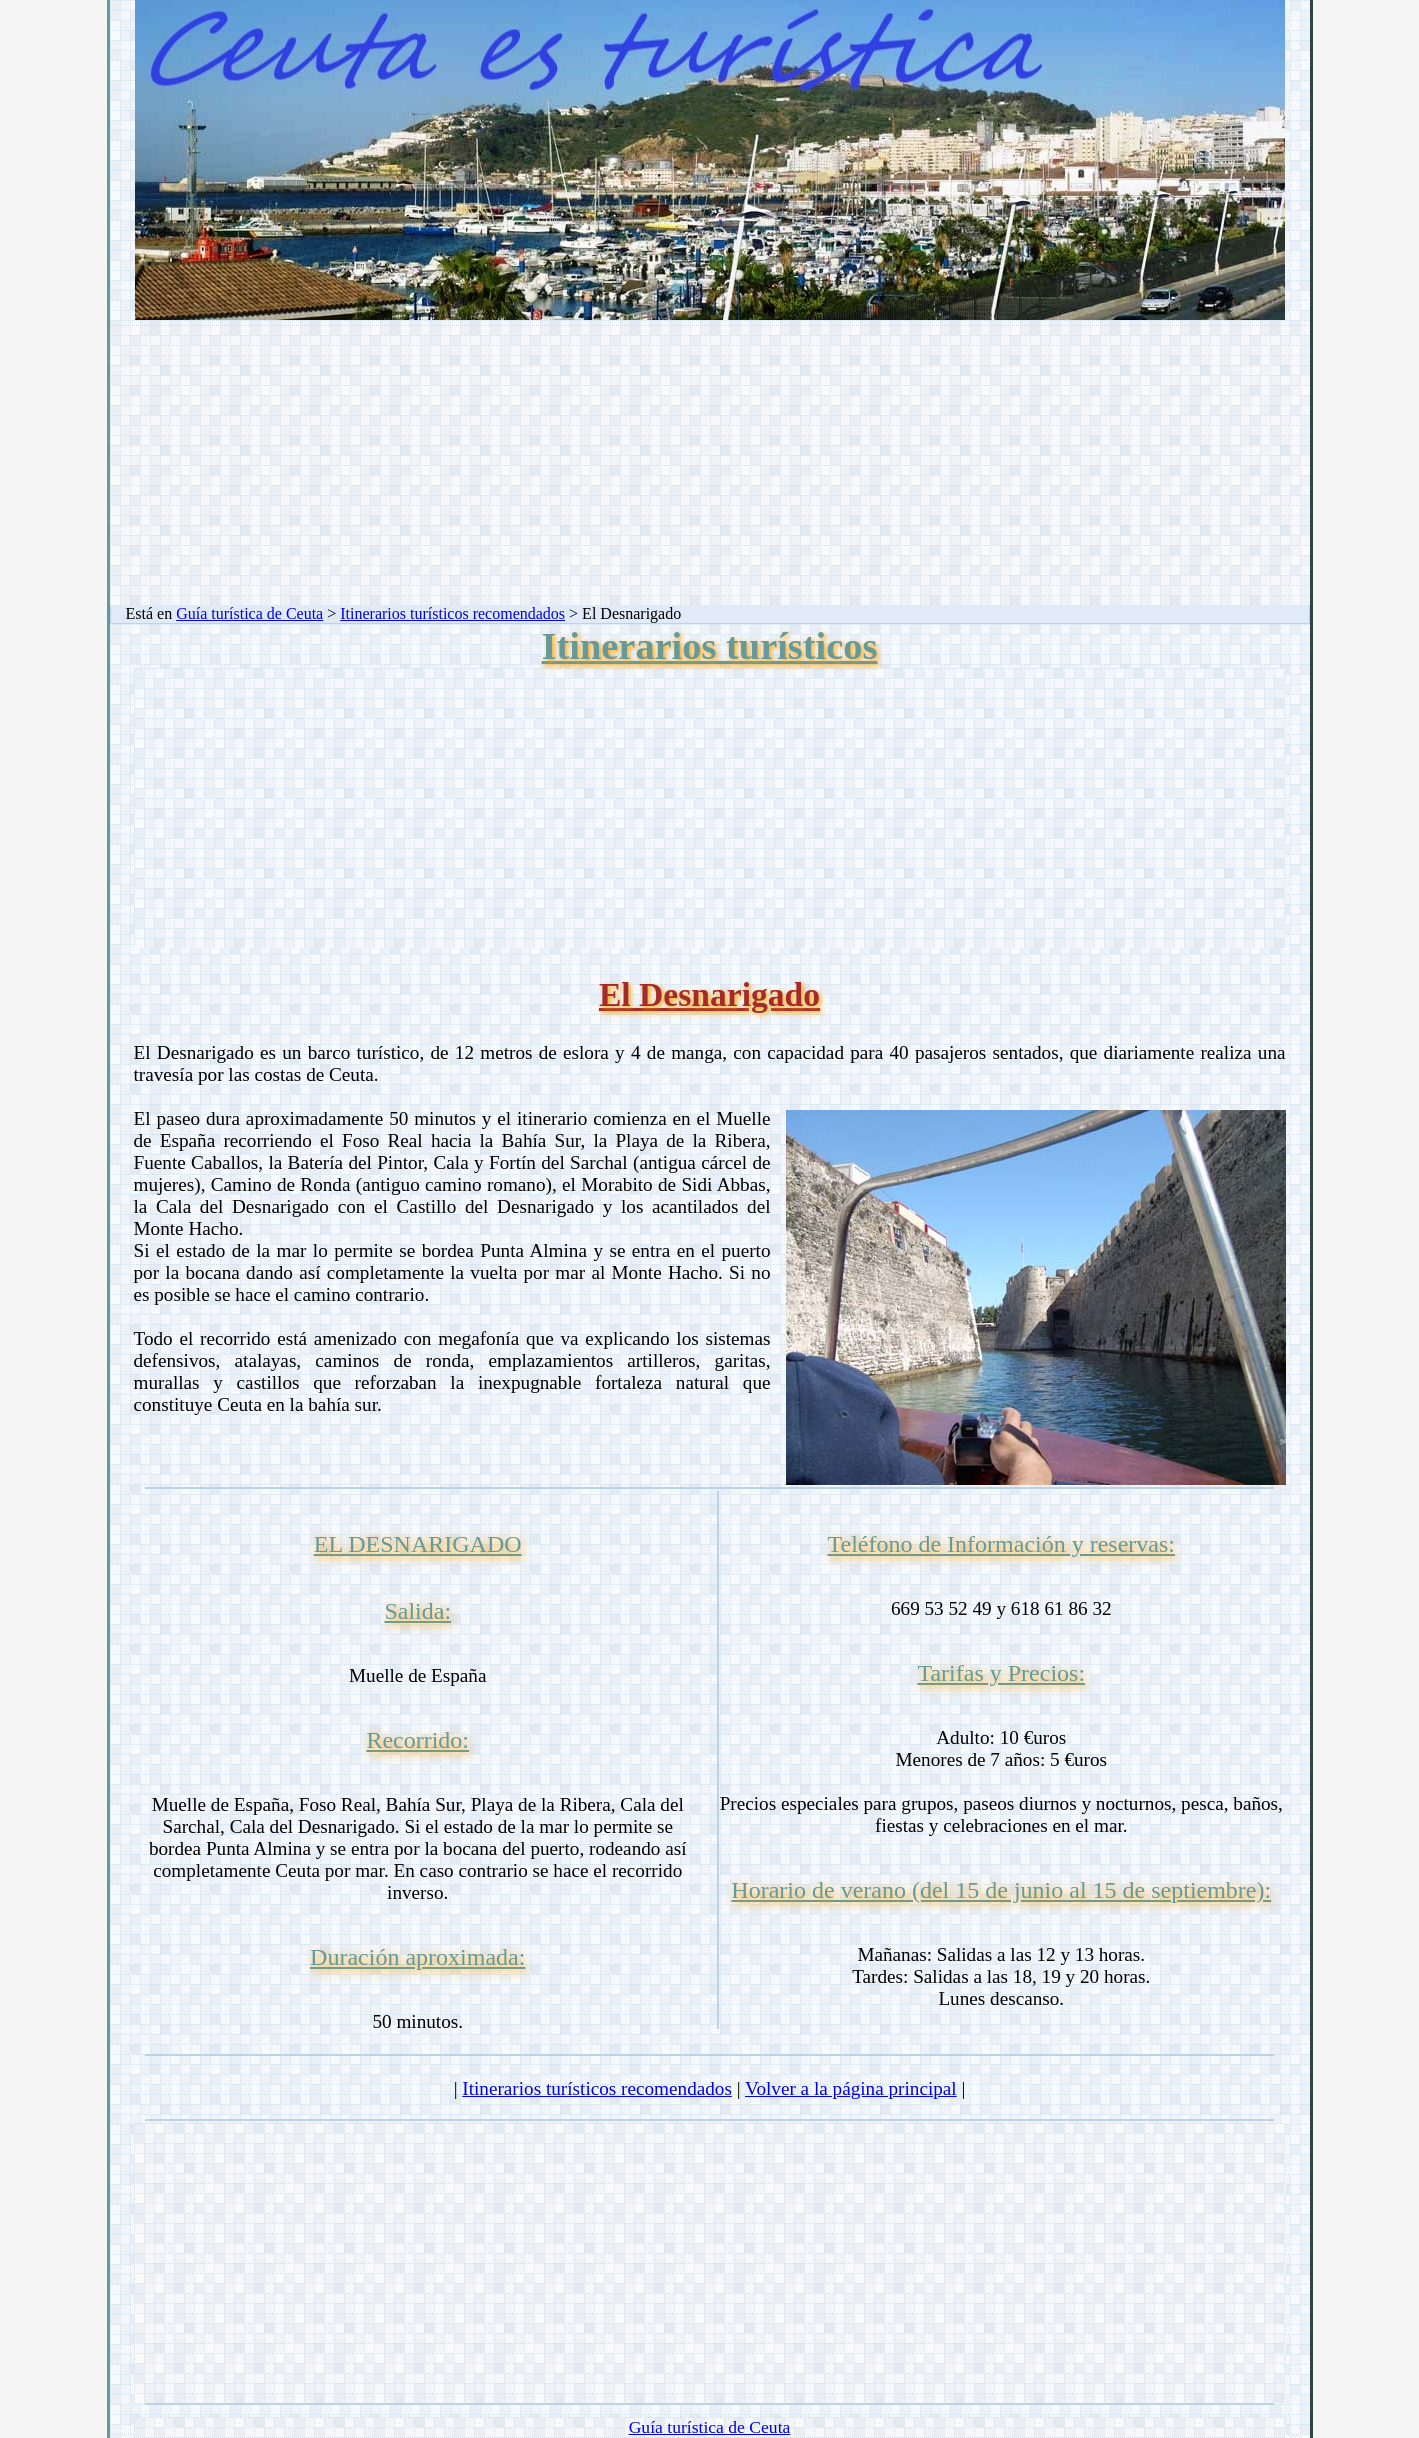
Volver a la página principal (851, 2088)
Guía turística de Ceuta (249, 613)
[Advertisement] (710, 465)
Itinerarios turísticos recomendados (452, 613)
